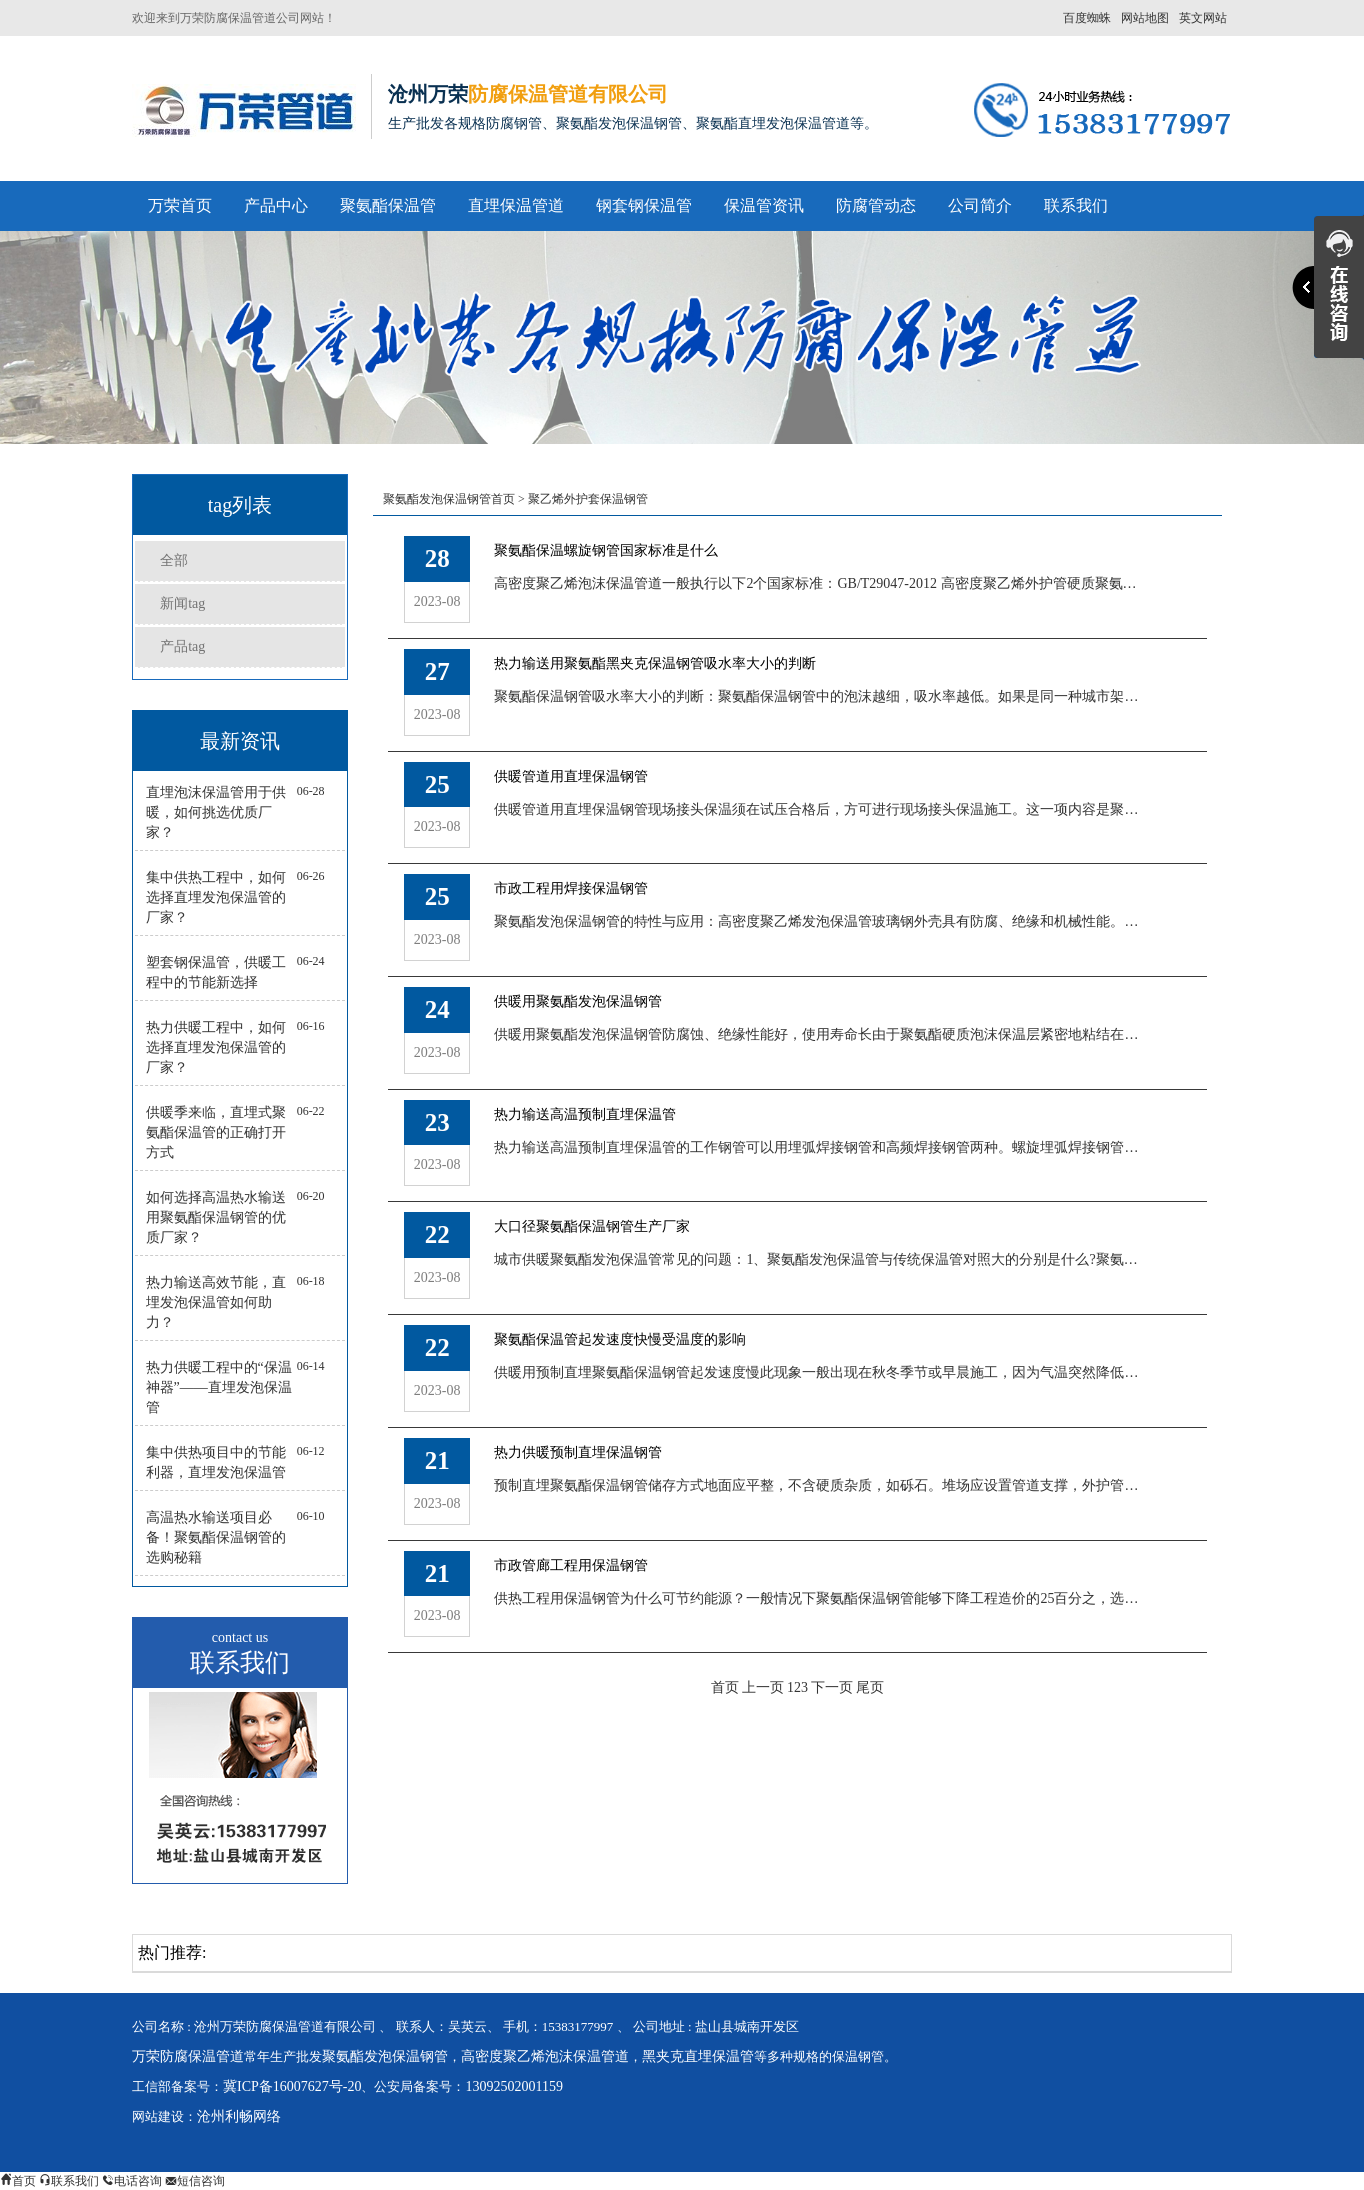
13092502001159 (513, 2086)
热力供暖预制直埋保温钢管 (578, 1452)
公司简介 (980, 205)
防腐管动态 (876, 205)
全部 (174, 560)
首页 (725, 1687)
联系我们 (1076, 205)
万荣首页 (180, 205)
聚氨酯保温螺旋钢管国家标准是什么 (606, 550)
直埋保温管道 (516, 205)
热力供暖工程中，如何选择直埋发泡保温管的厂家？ (216, 1047)
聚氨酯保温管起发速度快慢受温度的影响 (620, 1339)
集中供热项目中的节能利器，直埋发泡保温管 (216, 1462)
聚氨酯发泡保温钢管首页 (449, 499)
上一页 (763, 1687)
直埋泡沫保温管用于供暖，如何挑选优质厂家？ (216, 812)
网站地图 (1145, 18)
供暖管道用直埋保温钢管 (571, 776)
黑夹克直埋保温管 (698, 2056)
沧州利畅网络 (239, 2116)
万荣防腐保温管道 (188, 2056)
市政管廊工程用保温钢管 (571, 1565)
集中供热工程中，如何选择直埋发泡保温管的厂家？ (216, 897)
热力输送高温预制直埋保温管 (585, 1114)
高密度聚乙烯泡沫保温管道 (545, 2056)
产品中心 (276, 205)
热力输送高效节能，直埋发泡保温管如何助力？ (216, 1302)
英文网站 (1203, 18)
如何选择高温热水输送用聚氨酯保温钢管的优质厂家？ (216, 1217)
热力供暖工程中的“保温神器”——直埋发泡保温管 (219, 1387)
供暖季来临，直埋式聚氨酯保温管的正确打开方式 (216, 1132)
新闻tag (182, 603)
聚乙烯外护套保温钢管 (588, 499)
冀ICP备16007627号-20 (292, 2086)
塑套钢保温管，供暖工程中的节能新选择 (216, 972)
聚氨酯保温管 (388, 205)
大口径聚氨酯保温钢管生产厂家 (592, 1226)
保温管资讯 (764, 205)
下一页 (832, 1687)
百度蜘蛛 (1087, 18)
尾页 (870, 1687)
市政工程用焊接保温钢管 (571, 888)
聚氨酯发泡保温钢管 (385, 2056)
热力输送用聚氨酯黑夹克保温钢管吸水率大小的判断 (655, 663)
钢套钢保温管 (644, 205)
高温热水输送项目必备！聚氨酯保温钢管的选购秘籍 (216, 1537)
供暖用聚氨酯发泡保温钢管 (578, 1001)
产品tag (182, 646)
